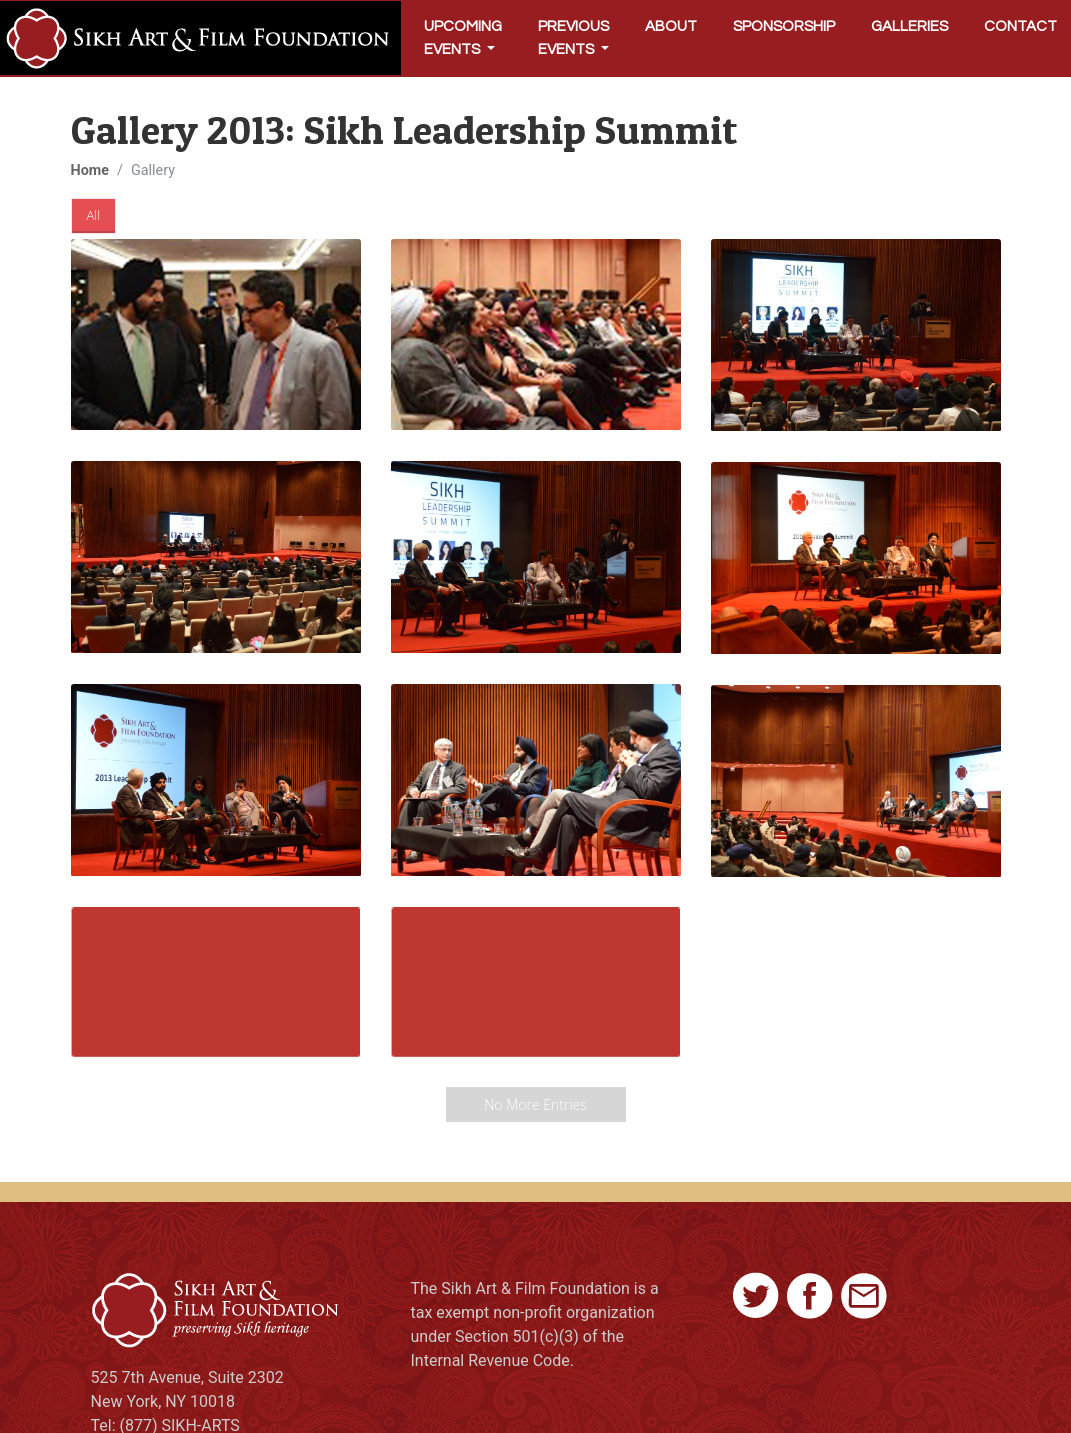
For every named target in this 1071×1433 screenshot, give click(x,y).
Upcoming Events (463, 38)
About (671, 26)
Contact (1020, 26)
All (94, 215)
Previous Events (573, 38)
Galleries (909, 26)
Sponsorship (784, 26)
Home (90, 170)
